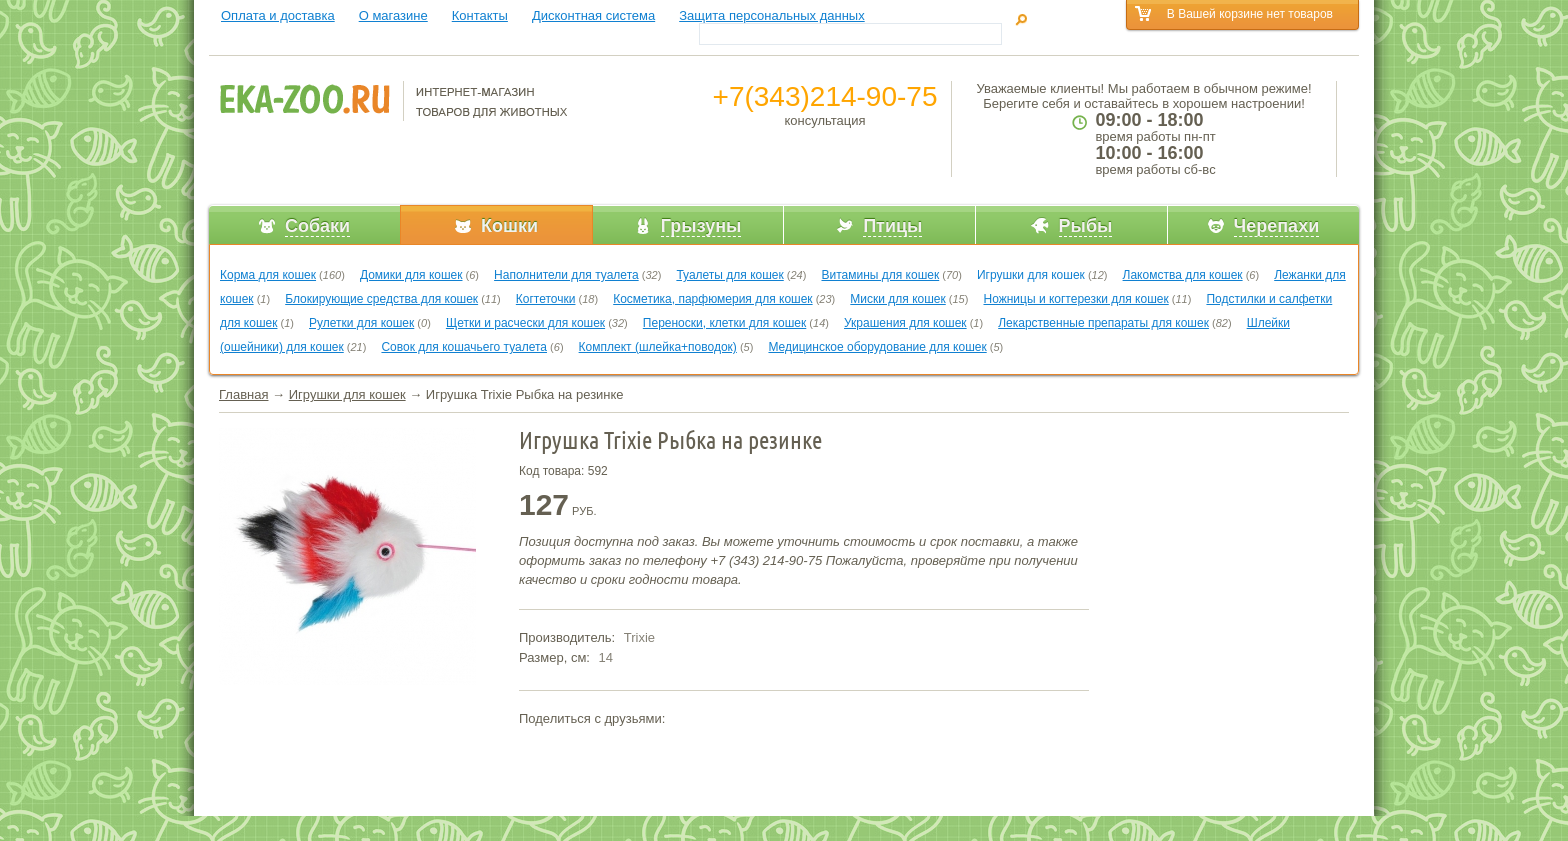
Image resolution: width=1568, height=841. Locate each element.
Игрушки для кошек (1031, 275)
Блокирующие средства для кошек (381, 299)
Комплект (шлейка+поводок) (658, 347)
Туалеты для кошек (729, 275)
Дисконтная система (593, 15)
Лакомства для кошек (1183, 275)
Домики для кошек (411, 275)
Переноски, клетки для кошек (724, 323)
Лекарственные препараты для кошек (1103, 323)
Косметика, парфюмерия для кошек (712, 299)
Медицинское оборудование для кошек (877, 347)
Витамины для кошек (880, 275)
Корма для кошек (268, 275)
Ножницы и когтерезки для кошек (1075, 299)
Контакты (480, 15)
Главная (243, 394)
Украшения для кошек (905, 323)
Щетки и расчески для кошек (525, 323)
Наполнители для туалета (566, 275)
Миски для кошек (897, 299)
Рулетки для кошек (361, 323)
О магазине (393, 15)
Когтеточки (546, 299)
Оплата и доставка (278, 15)
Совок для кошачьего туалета (464, 347)
